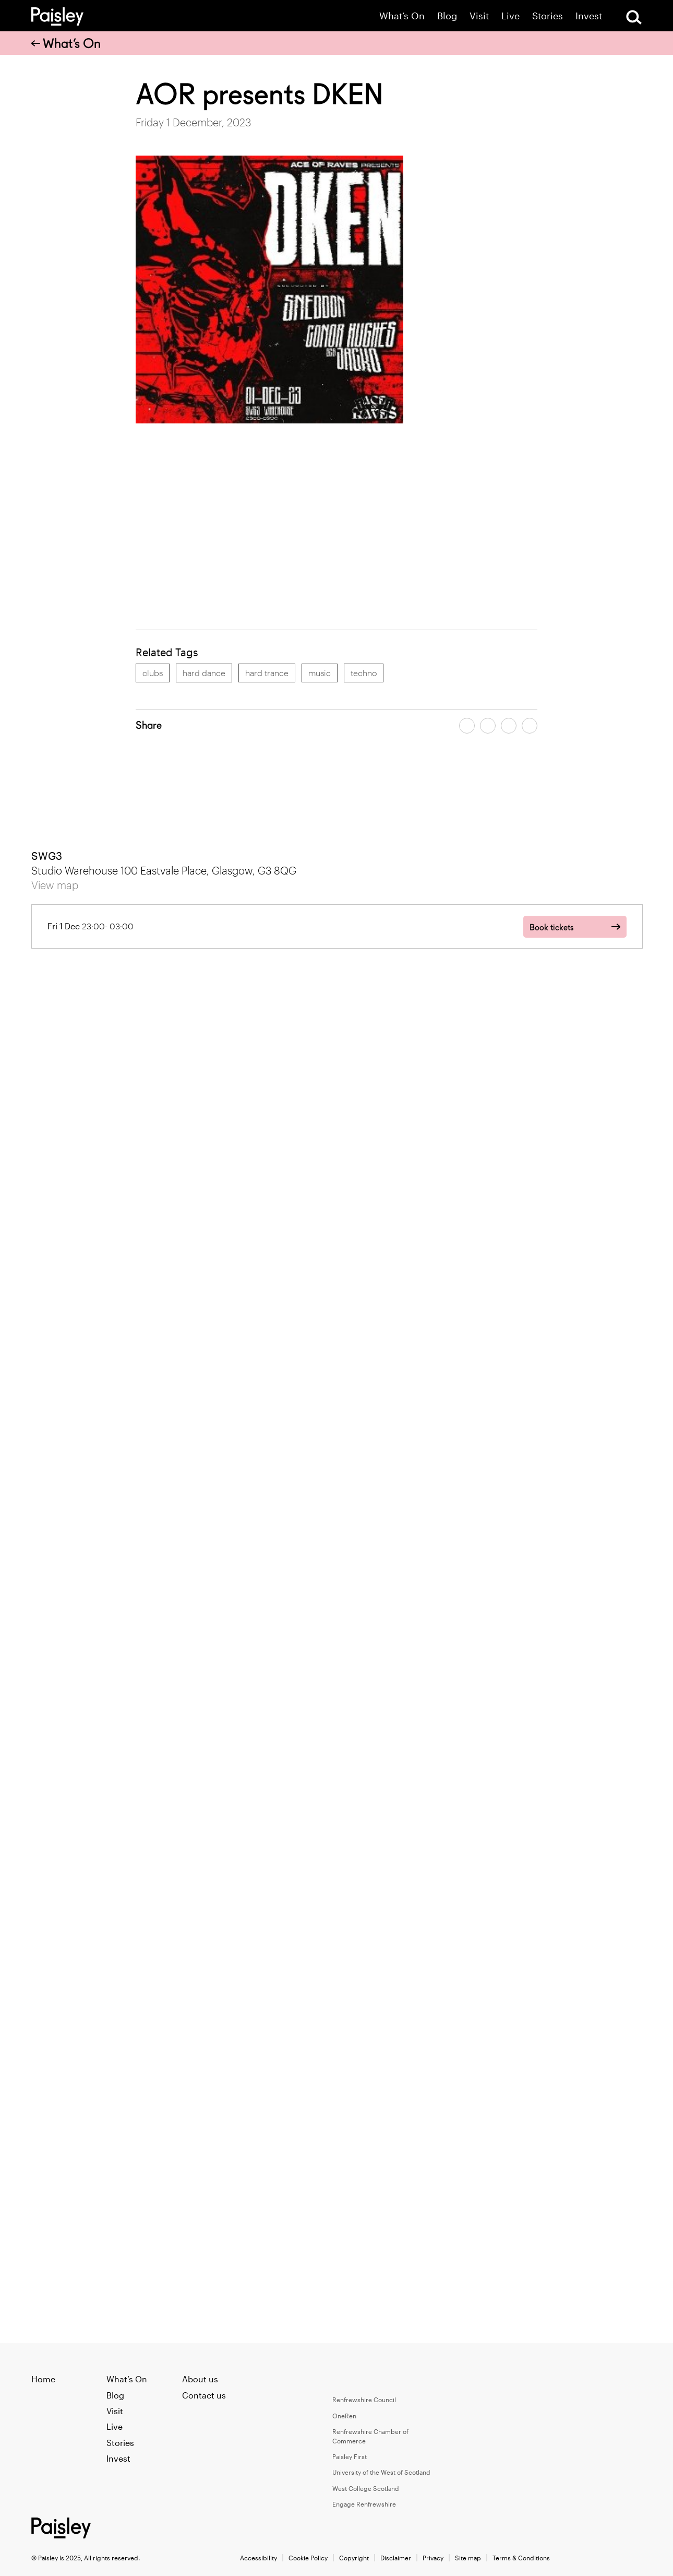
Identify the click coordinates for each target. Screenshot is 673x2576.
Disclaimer (395, 2557)
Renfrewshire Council (364, 2399)
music (319, 673)
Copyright (354, 2557)
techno (364, 673)
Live (510, 16)
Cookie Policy (308, 2557)
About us (200, 2379)
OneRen (344, 2415)
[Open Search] (634, 17)
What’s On (402, 16)
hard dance (204, 673)
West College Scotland (365, 2488)
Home (43, 2379)
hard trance (267, 673)
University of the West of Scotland (381, 2472)
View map (54, 885)
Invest (588, 16)
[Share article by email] (508, 726)
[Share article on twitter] (488, 726)
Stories (547, 16)
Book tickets (551, 927)
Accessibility (258, 2557)
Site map (468, 2557)
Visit (479, 16)
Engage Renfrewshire (364, 2504)
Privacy (433, 2557)
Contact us (204, 2395)
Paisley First (349, 2456)
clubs (152, 673)
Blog (447, 16)
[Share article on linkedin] (529, 726)
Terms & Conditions (521, 2557)
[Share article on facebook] (467, 726)
